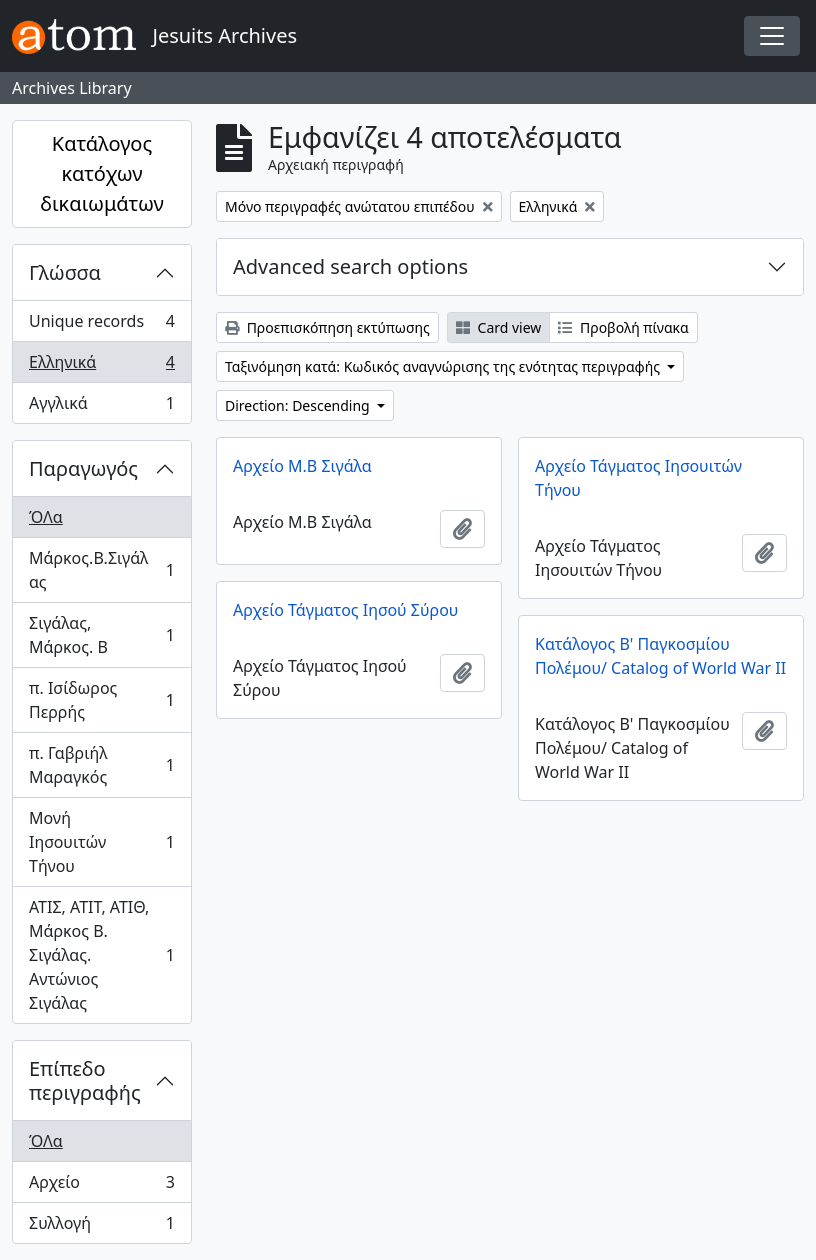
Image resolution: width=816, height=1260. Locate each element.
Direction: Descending (299, 405)
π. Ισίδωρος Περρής (101, 700)
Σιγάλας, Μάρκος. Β (101, 635)
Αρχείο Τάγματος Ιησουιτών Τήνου (638, 478)
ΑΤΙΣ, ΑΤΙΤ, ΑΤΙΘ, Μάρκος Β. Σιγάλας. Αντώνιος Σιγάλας (101, 955)
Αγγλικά (101, 407)
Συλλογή (101, 1227)
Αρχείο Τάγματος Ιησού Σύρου (345, 610)
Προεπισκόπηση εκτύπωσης (327, 327)
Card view (498, 327)
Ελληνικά (101, 366)
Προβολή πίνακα (623, 327)
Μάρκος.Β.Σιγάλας (101, 570)
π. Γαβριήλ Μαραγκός (101, 765)
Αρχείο (101, 1186)
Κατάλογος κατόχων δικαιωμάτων (102, 173)
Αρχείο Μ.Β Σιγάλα (302, 466)
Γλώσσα (65, 272)
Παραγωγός (83, 468)
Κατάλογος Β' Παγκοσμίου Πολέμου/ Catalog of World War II (660, 656)
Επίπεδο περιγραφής (85, 1080)
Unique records (101, 325)
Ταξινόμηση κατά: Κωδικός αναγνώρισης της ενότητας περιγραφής (444, 366)
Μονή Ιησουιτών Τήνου (101, 842)
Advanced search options (350, 266)
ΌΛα (46, 517)
